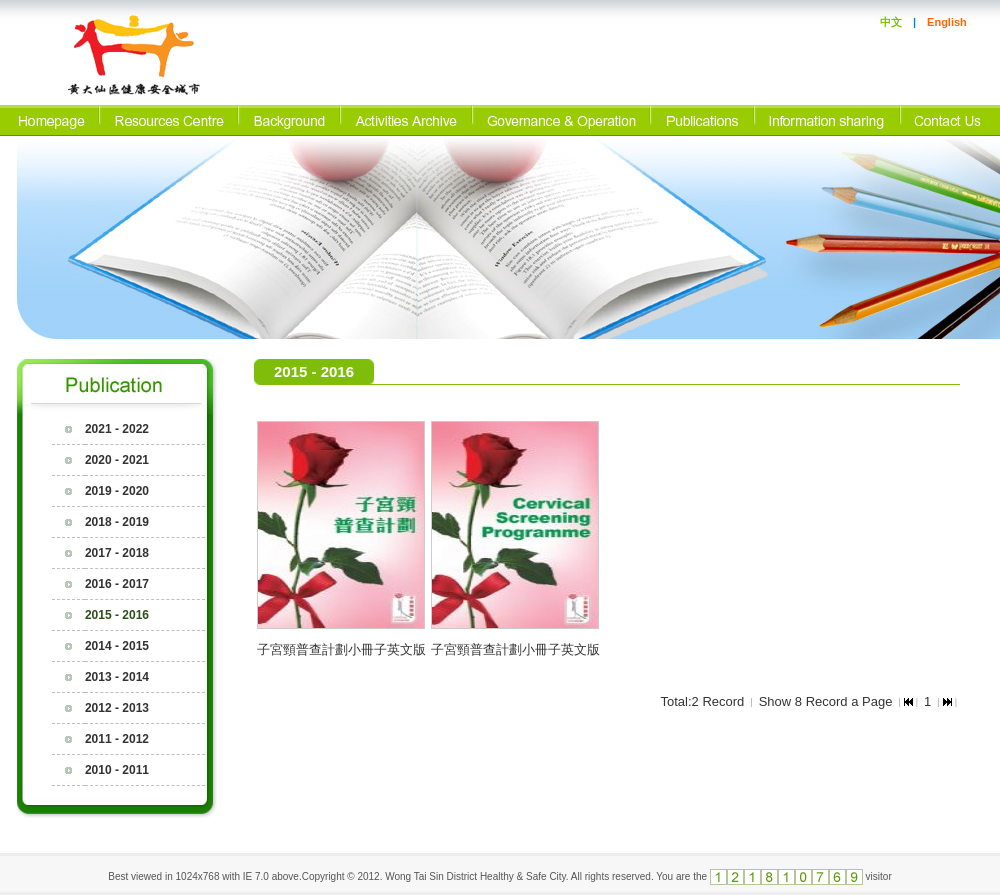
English (947, 22)
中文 (891, 22)
